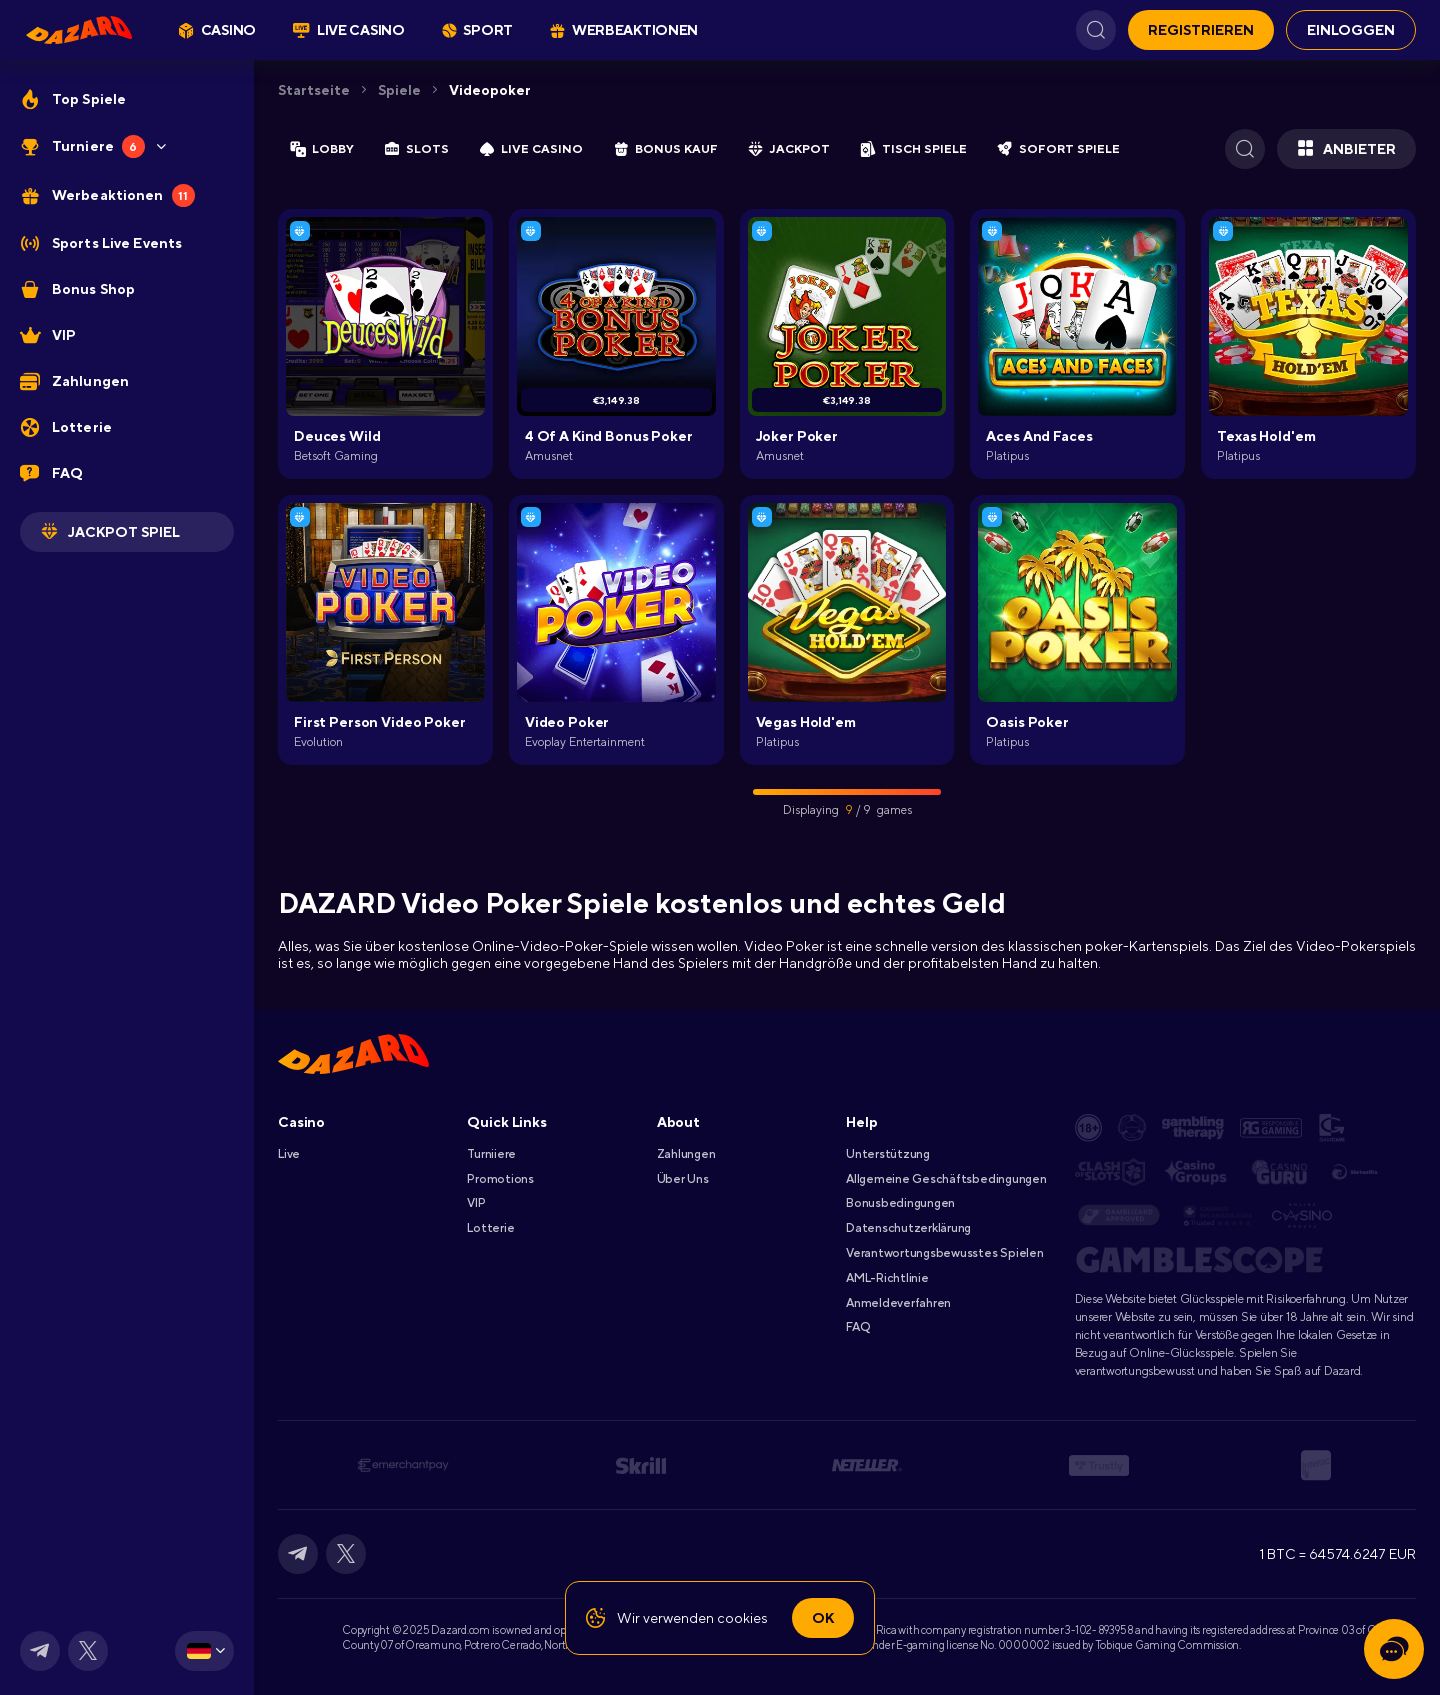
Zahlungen (686, 1154)
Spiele (399, 90)
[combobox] (204, 1651)
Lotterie (490, 1228)
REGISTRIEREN (1201, 30)
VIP (476, 1203)
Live (289, 1154)
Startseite (314, 90)
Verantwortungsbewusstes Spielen (945, 1253)
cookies (742, 1618)
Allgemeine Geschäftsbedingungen (946, 1179)
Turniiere (491, 1154)
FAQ (857, 1327)
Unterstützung (888, 1154)
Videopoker (490, 90)
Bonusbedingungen (900, 1203)
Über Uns (683, 1179)
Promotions (500, 1179)
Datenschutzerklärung (908, 1228)
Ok (823, 1618)
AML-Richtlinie (887, 1278)
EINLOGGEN (1351, 30)
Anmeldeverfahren (898, 1303)
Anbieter (1346, 149)
